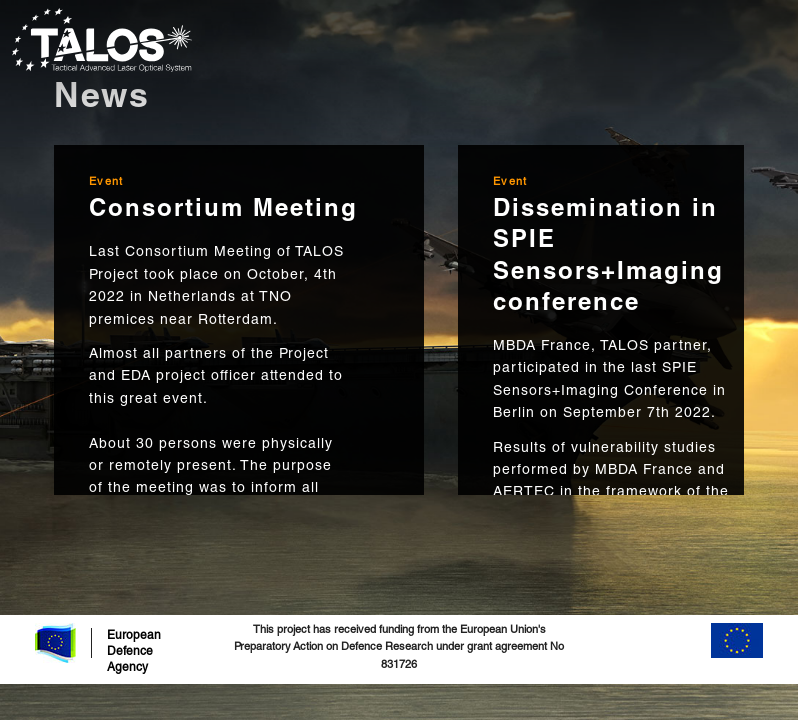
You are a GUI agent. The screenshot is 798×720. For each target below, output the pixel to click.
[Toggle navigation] (773, 40)
